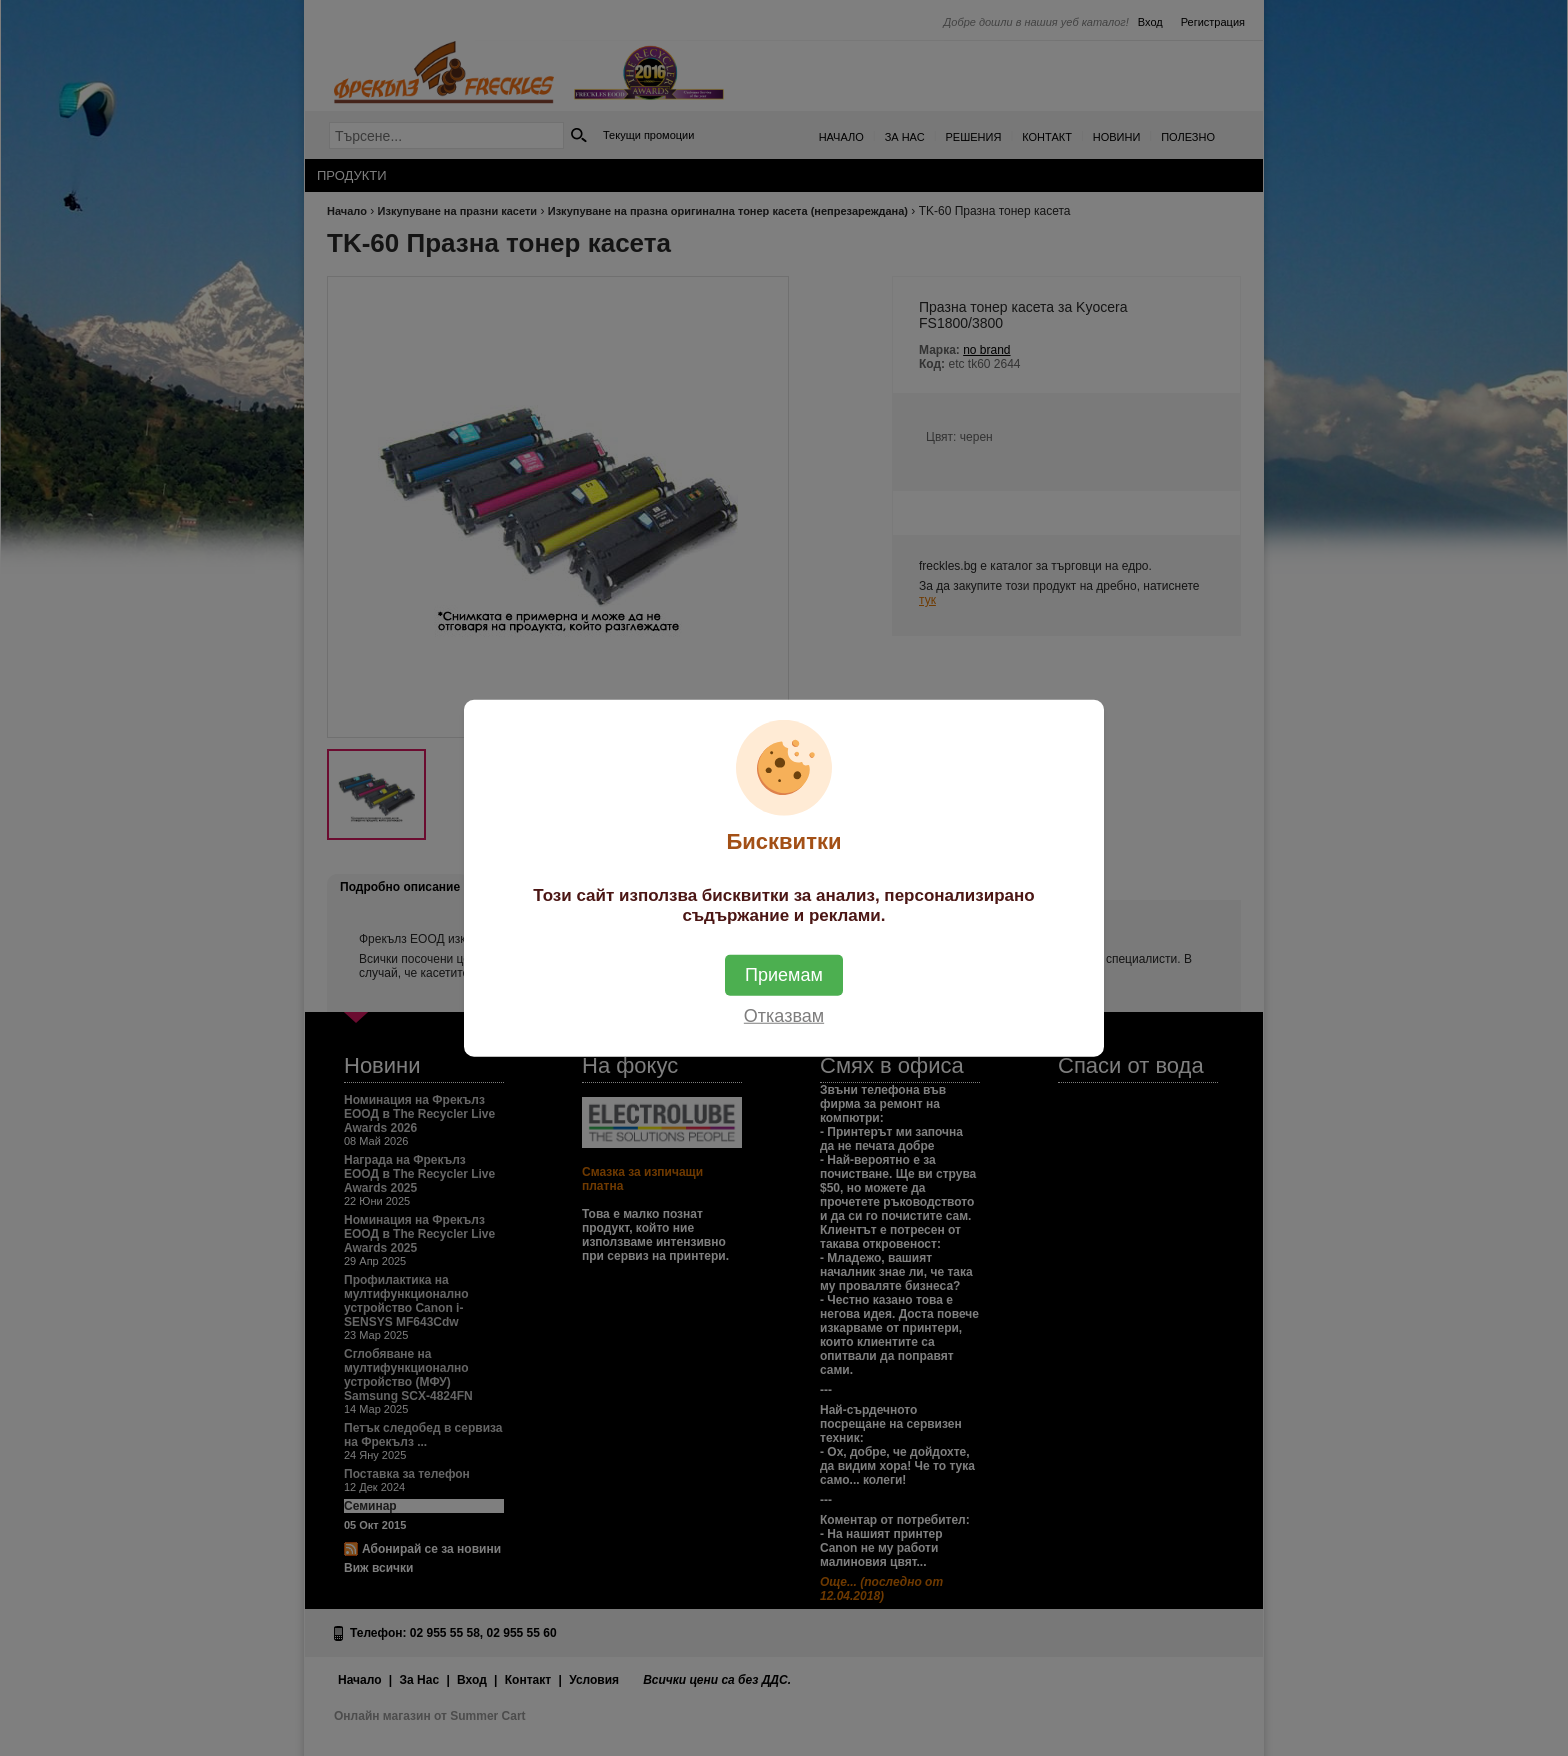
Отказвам (784, 1015)
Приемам (784, 974)
